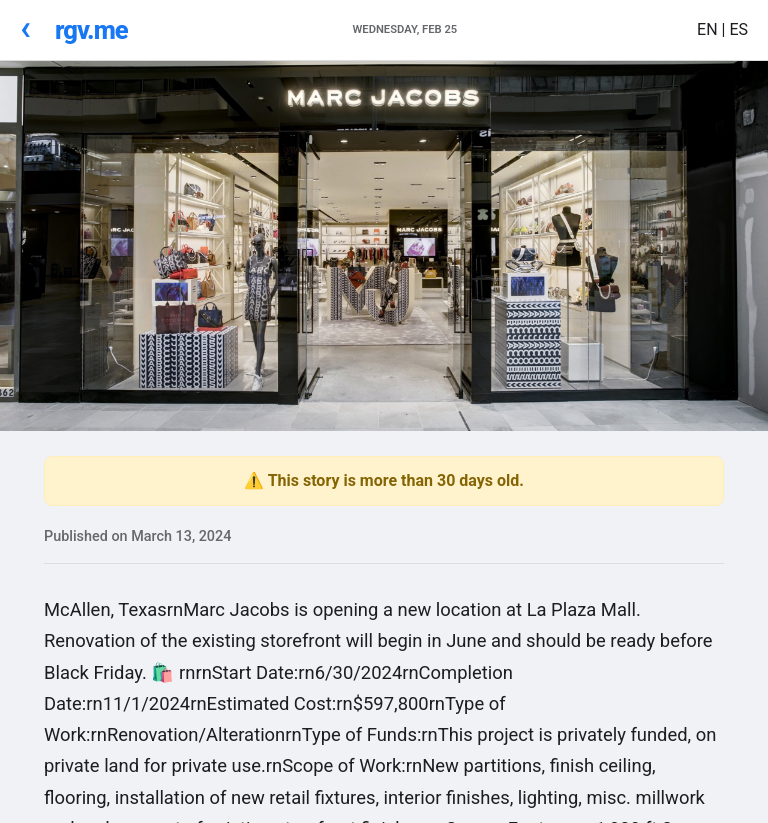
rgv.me (91, 30)
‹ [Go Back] (25, 27)
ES (738, 29)
